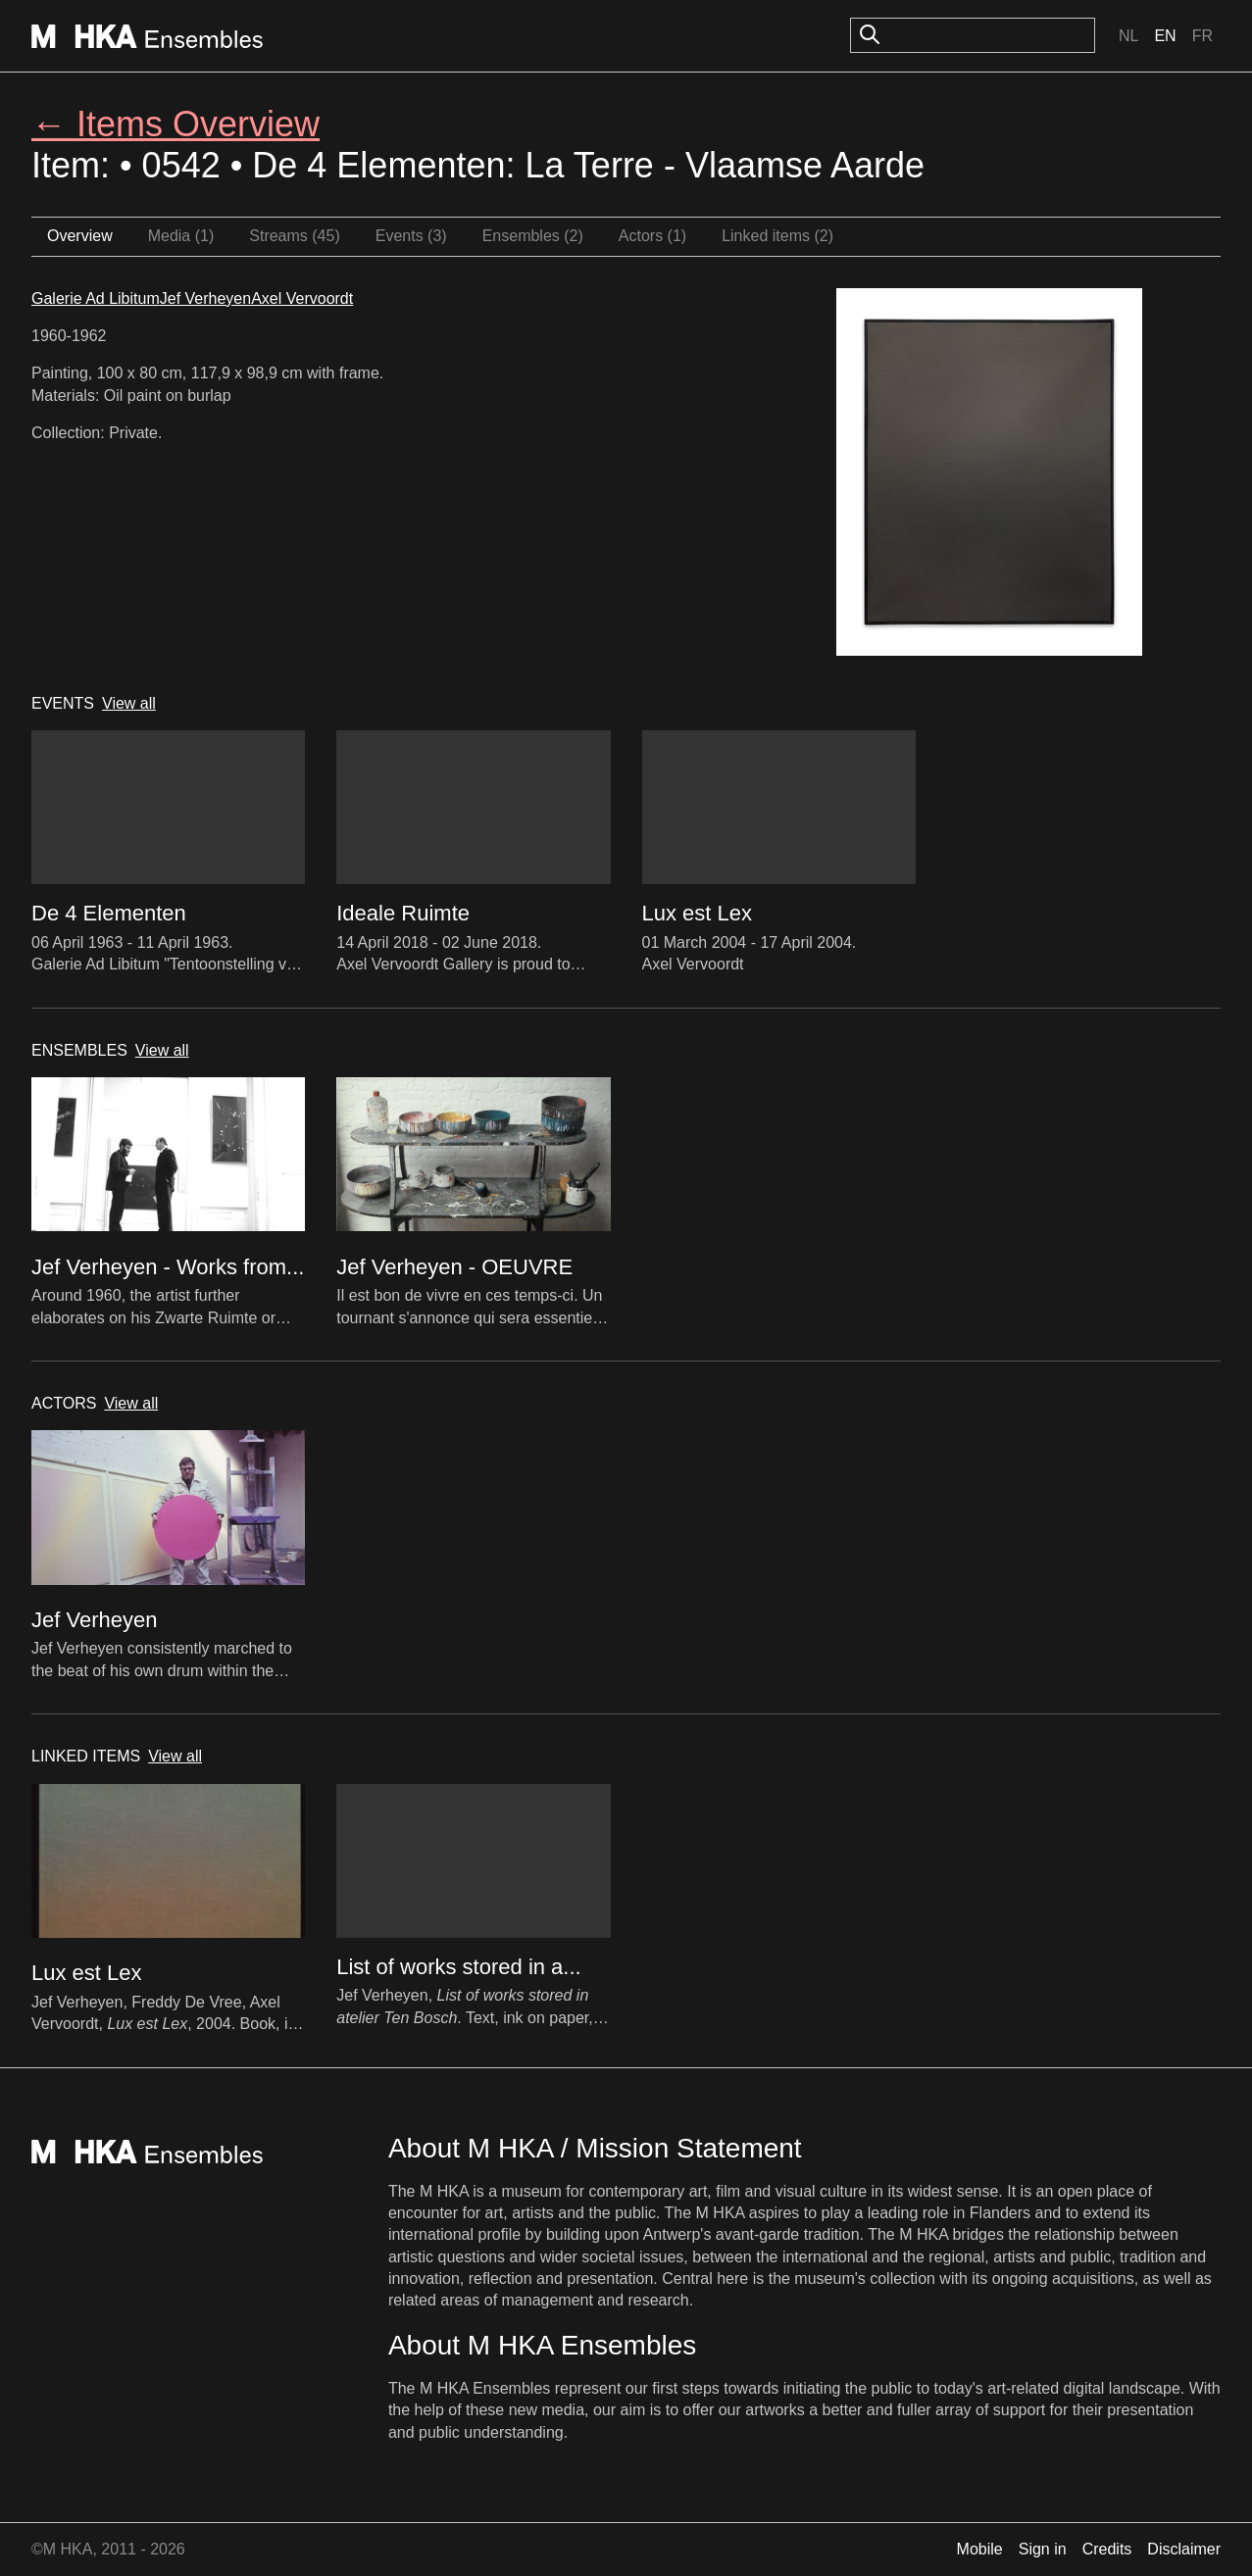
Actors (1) (652, 235)
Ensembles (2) (532, 235)
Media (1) (181, 235)
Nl (1128, 35)
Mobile (980, 2549)
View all (129, 703)
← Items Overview (175, 124)
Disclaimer (1184, 2549)
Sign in (1043, 2549)
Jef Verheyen (205, 298)
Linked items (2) (777, 235)
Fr (1202, 35)
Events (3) (411, 235)
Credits (1107, 2549)
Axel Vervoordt (302, 298)
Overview (80, 235)
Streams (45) (294, 235)
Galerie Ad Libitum (95, 298)
